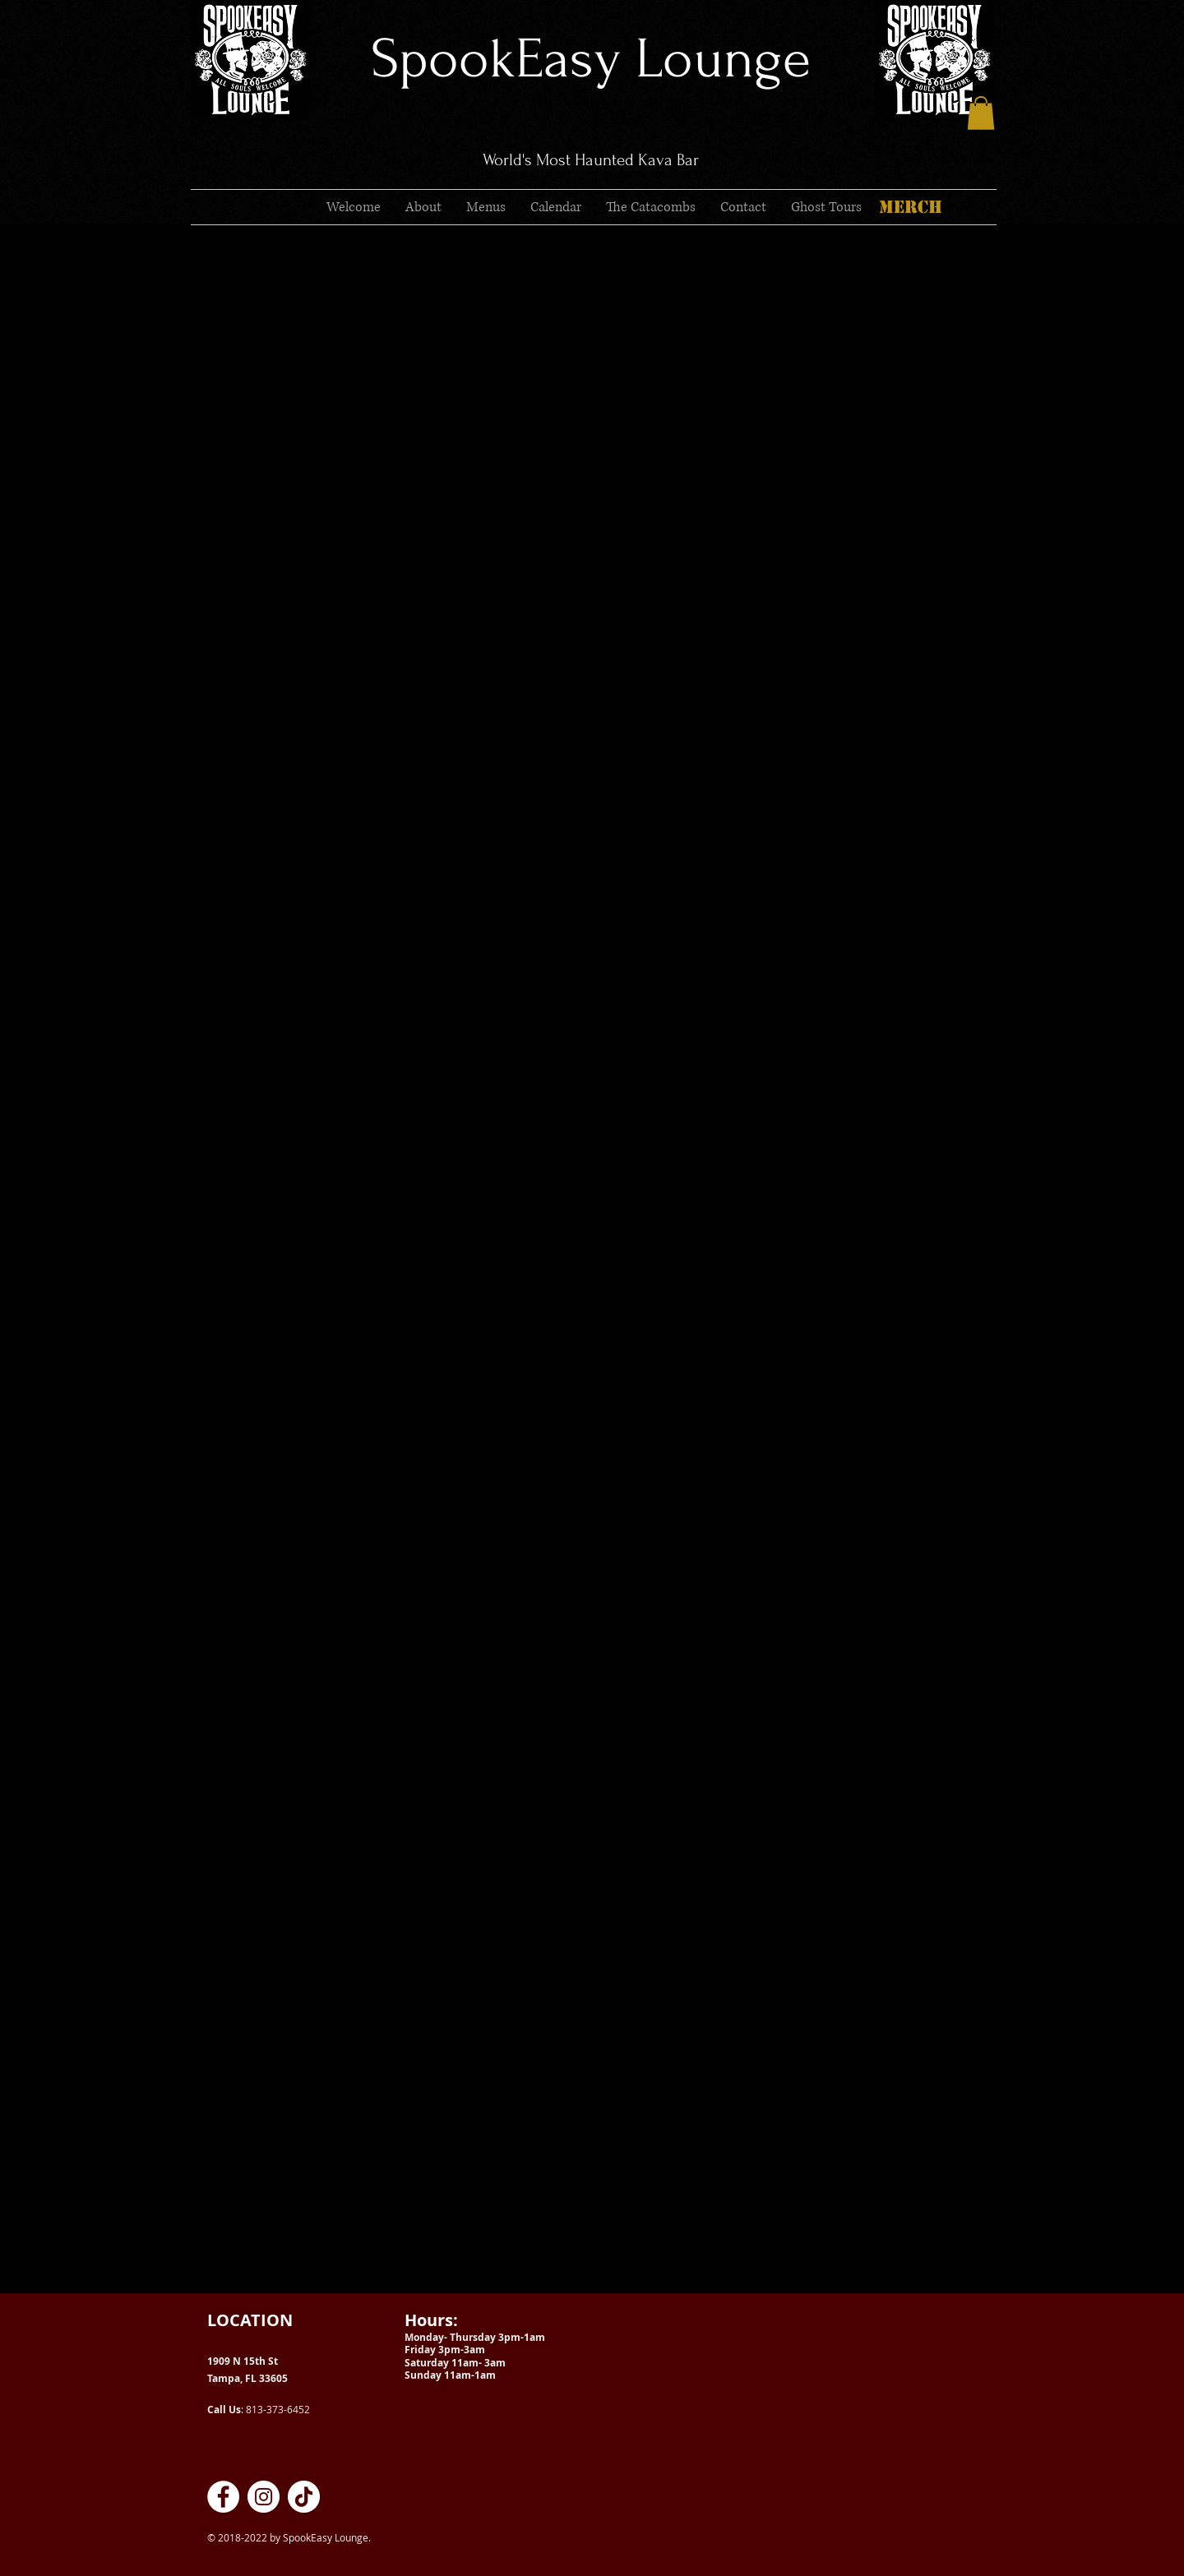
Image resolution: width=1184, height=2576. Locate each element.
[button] (981, 113)
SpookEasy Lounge (591, 58)
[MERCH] (910, 207)
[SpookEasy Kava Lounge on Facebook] (223, 2497)
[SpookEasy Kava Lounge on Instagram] (263, 2497)
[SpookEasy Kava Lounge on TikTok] (304, 2497)
